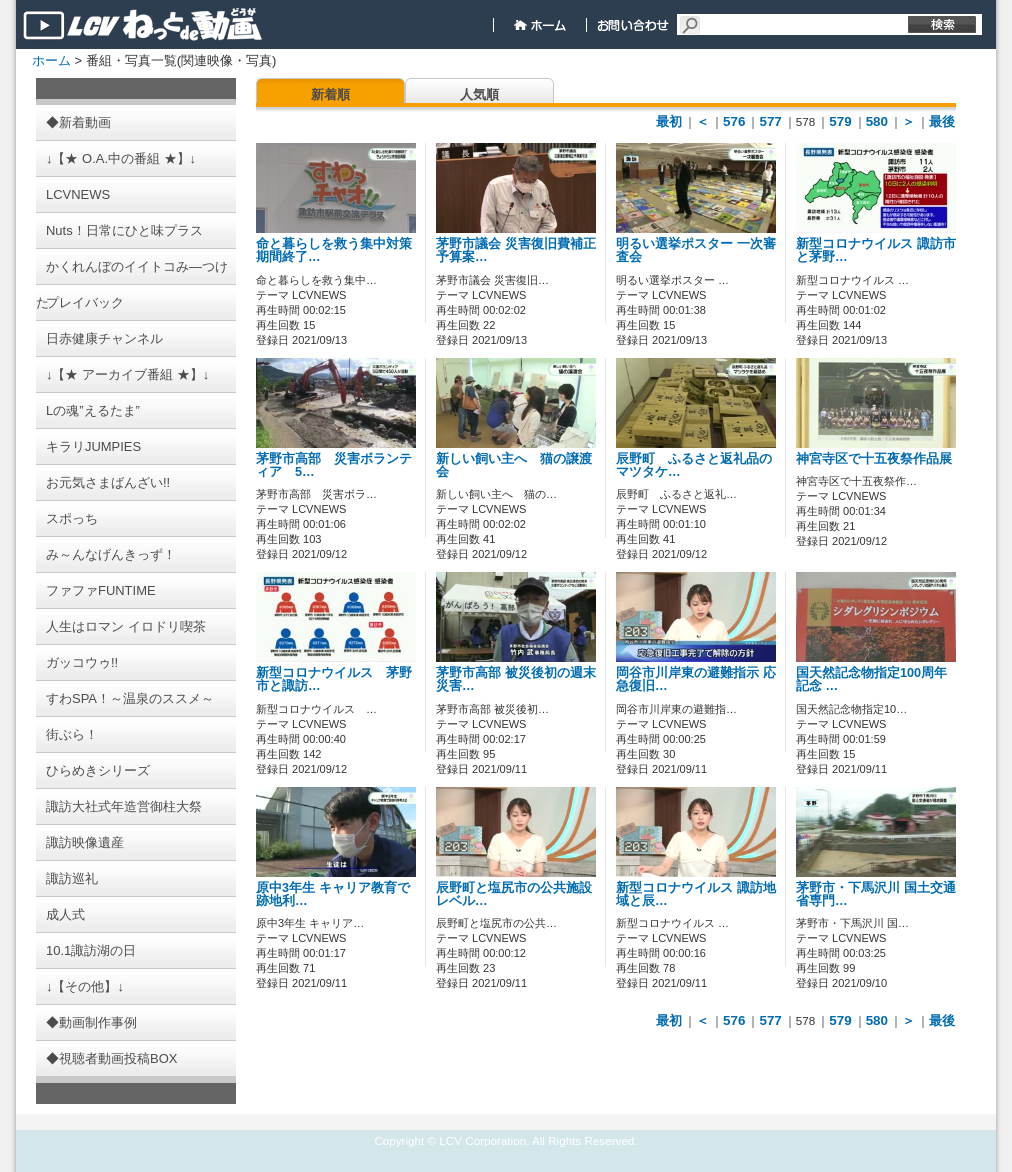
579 (840, 121)
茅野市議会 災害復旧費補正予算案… (516, 250)
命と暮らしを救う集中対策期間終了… (334, 250)
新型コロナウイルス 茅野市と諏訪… (334, 679)
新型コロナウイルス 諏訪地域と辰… (696, 894)
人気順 (479, 94)
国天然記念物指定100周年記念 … (871, 679)
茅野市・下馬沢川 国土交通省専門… (876, 894)
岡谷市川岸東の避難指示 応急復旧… (696, 679)
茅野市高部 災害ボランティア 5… (334, 465)
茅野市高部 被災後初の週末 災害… (516, 679)
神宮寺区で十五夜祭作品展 (874, 459)
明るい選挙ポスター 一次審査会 (696, 250)
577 (770, 121)
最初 (669, 121)
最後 (942, 121)
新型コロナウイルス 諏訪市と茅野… (876, 250)
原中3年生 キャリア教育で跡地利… (333, 894)
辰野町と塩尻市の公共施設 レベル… (520, 894)
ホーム (51, 60)
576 (734, 121)
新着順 (330, 94)
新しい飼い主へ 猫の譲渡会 (514, 465)
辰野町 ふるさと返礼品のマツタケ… (694, 465)
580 (877, 121)
